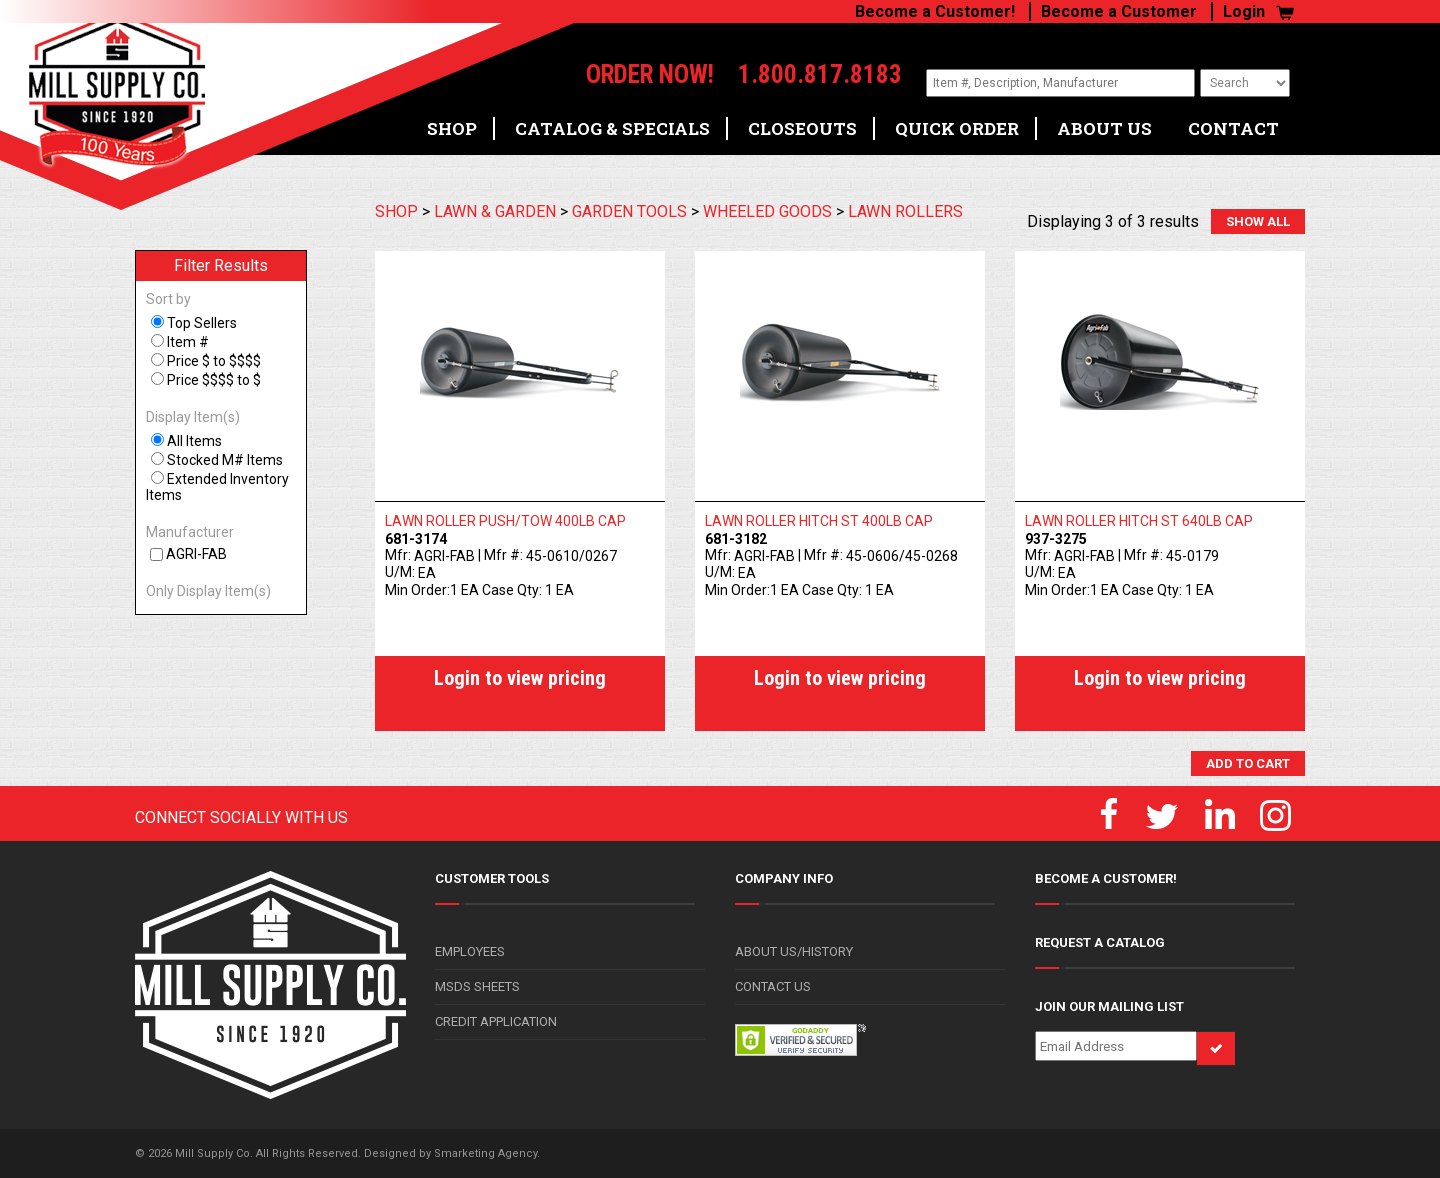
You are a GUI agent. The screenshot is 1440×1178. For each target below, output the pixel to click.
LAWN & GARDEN (495, 211)
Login (1244, 11)
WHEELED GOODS (767, 211)
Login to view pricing (520, 678)
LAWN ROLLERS (905, 211)
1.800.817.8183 (795, 75)
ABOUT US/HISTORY (794, 951)
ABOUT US (1104, 121)
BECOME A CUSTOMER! (1106, 878)
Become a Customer (1119, 11)
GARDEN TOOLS (629, 211)
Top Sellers (202, 323)
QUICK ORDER (957, 121)
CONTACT (1233, 121)
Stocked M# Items (225, 460)
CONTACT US (773, 986)
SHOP (452, 121)
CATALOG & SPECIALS (612, 121)
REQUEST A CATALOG (1100, 942)
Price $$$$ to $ (214, 380)
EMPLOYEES (470, 951)
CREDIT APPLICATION (496, 1021)
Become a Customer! (935, 11)
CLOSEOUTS (802, 121)
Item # (188, 342)
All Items (194, 441)
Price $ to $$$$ (214, 361)
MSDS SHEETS (477, 986)
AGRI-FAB (196, 554)
